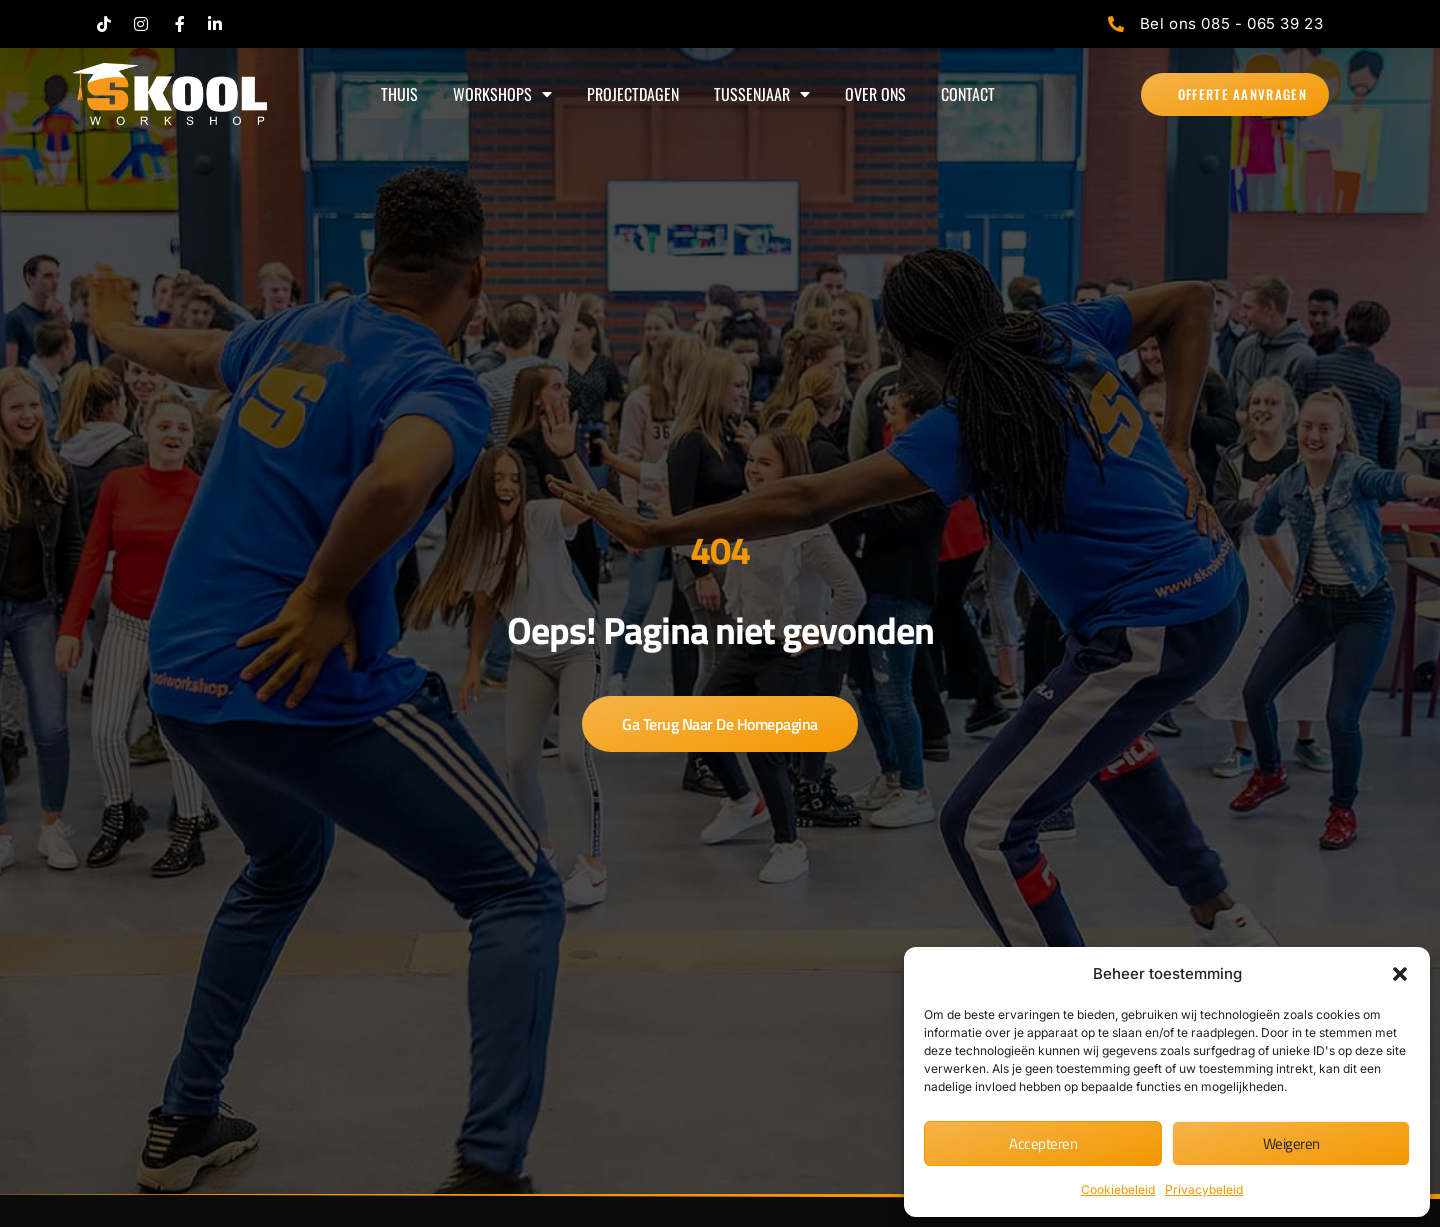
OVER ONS (875, 94)
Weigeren (1291, 1143)
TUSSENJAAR (762, 94)
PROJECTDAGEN (633, 94)
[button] (1400, 974)
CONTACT (968, 94)
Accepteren (1043, 1143)
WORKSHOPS (502, 94)
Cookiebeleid (1118, 1189)
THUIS (399, 94)
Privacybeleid (1204, 1189)
